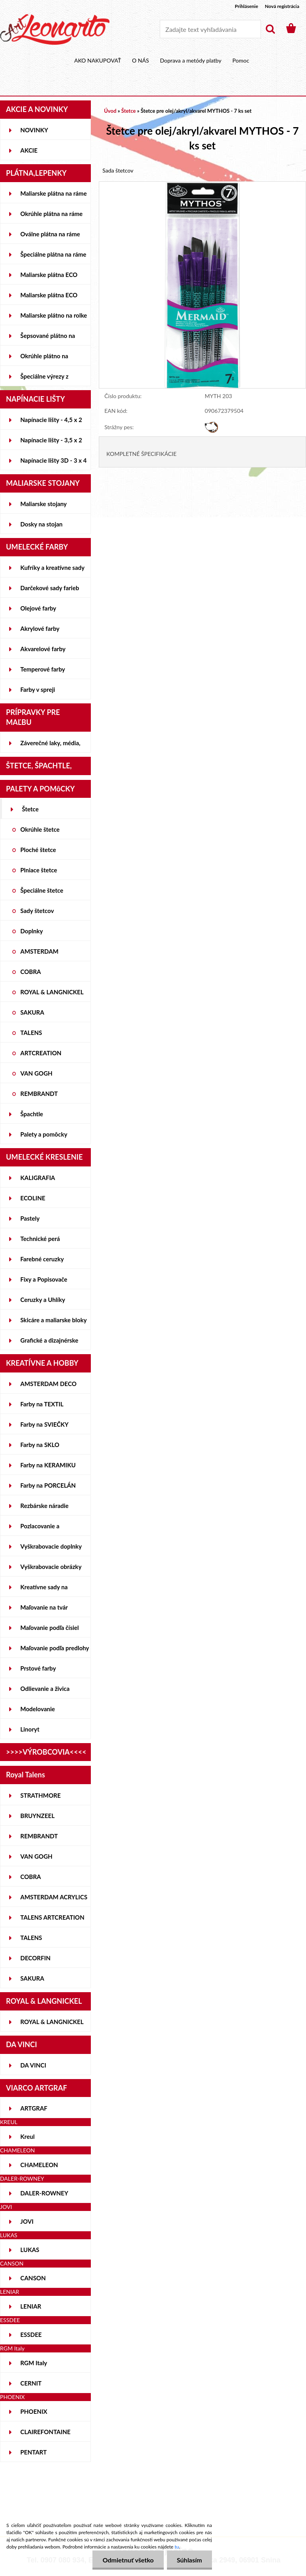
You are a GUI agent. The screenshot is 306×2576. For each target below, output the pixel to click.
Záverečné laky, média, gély (50, 746)
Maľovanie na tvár (44, 1607)
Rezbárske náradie (44, 1505)
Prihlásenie (246, 6)
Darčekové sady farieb (49, 587)
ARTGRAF (33, 2108)
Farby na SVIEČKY (44, 1424)
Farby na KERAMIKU (48, 1465)
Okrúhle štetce (40, 829)
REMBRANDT (39, 1093)
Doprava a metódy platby (190, 60)
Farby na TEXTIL (41, 1404)
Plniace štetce (38, 870)
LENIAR (30, 2306)
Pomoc (240, 60)
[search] (270, 29)
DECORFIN (35, 1957)
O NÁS (140, 60)
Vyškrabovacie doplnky (51, 1546)
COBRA (30, 971)
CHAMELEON (39, 2164)
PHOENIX (33, 2411)
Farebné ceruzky (42, 1258)
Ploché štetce (38, 849)
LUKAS (29, 2249)
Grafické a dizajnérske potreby (49, 1343)
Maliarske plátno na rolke (53, 315)
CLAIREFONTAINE (45, 2431)
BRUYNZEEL (37, 1815)
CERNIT (30, 2383)
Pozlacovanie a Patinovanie (39, 1529)
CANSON (33, 2277)
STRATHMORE (40, 1795)
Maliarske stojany (43, 503)
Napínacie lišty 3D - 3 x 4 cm (53, 463)
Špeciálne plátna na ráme (53, 254)
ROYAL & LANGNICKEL (52, 991)
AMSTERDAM (39, 951)
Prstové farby (38, 1668)
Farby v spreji (37, 689)
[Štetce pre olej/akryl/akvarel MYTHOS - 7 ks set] (202, 185)
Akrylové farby (39, 628)
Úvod (110, 111)
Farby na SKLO (39, 1444)
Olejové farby (38, 608)
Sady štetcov (37, 910)
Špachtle (31, 1113)
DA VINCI (33, 2065)
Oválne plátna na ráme (50, 234)
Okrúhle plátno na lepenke (44, 359)
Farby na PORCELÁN (48, 1485)
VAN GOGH (36, 1073)
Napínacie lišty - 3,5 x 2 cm (51, 443)
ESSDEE (31, 2334)
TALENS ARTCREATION (52, 1917)
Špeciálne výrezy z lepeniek (44, 379)
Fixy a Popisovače (43, 1279)
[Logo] (55, 29)
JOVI (26, 2221)
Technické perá (40, 1238)
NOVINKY (34, 130)
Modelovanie (37, 1708)
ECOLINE (32, 1198)
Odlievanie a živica (45, 1688)
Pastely (29, 1218)
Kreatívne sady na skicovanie (44, 1590)
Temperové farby (42, 669)
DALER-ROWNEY (44, 2193)
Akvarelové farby (42, 648)
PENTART (33, 2452)
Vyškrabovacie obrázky (51, 1566)
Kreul (27, 2136)
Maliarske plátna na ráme (53, 193)
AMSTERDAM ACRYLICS (53, 1897)
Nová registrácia (282, 6)
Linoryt (29, 1729)
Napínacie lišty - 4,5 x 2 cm (51, 423)
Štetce (30, 809)
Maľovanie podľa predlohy (54, 1647)
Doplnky (31, 931)
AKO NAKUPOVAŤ (97, 60)
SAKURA (32, 1012)
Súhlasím (189, 2560)
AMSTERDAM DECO (48, 1383)
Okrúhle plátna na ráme (51, 213)
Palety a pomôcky (43, 1134)
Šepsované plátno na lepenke (47, 339)
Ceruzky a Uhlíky (42, 1299)
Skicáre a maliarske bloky (53, 1319)
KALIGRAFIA (37, 1177)
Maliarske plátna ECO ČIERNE (48, 298)
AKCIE (28, 150)
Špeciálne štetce (41, 890)
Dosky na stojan (41, 524)
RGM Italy (33, 2362)
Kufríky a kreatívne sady (52, 567)
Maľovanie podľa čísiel (49, 1627)
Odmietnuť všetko (127, 2560)
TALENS (31, 1032)
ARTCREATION (40, 1052)
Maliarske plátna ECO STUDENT (48, 278)
